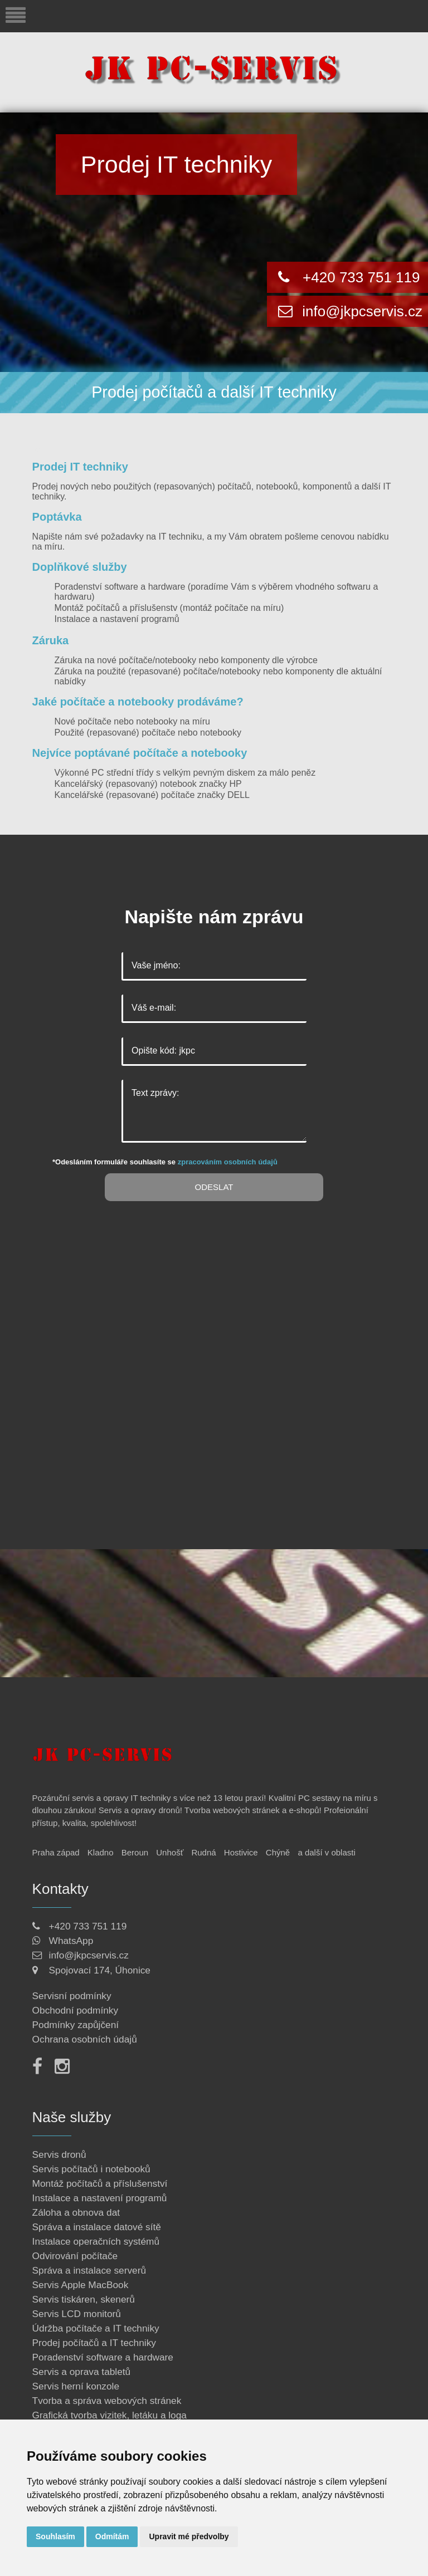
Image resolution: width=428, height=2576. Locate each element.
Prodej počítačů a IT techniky (94, 2342)
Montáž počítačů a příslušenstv (116, 608)
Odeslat (214, 1187)
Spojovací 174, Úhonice (99, 1970)
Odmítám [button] (112, 2536)
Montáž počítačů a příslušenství (100, 2183)
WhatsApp (71, 1940)
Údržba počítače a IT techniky (95, 2328)
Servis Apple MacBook (80, 2284)
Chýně (278, 1852)
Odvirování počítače (75, 2255)
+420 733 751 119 (361, 277)
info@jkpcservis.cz (360, 311)
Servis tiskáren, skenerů (83, 2299)
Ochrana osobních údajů (84, 2039)
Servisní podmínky (71, 1995)
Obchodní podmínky (75, 2010)
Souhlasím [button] (55, 2536)
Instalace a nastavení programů (117, 619)
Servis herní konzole (75, 2386)
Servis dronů (59, 2154)
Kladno (100, 1852)
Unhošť (169, 1852)
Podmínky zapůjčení (75, 2024)
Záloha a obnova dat (76, 2212)
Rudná (203, 1852)
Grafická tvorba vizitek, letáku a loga (109, 2415)
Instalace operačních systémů (95, 2241)
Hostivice (241, 1852)
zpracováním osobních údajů (228, 1162)
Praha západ (56, 1852)
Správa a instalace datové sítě (96, 2226)
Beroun (134, 1852)
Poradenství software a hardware (120, 586)
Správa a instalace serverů (89, 2270)
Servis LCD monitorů (76, 2313)
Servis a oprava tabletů (81, 2371)
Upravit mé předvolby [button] (188, 2536)
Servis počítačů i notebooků (91, 2169)
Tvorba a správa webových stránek (107, 2400)
